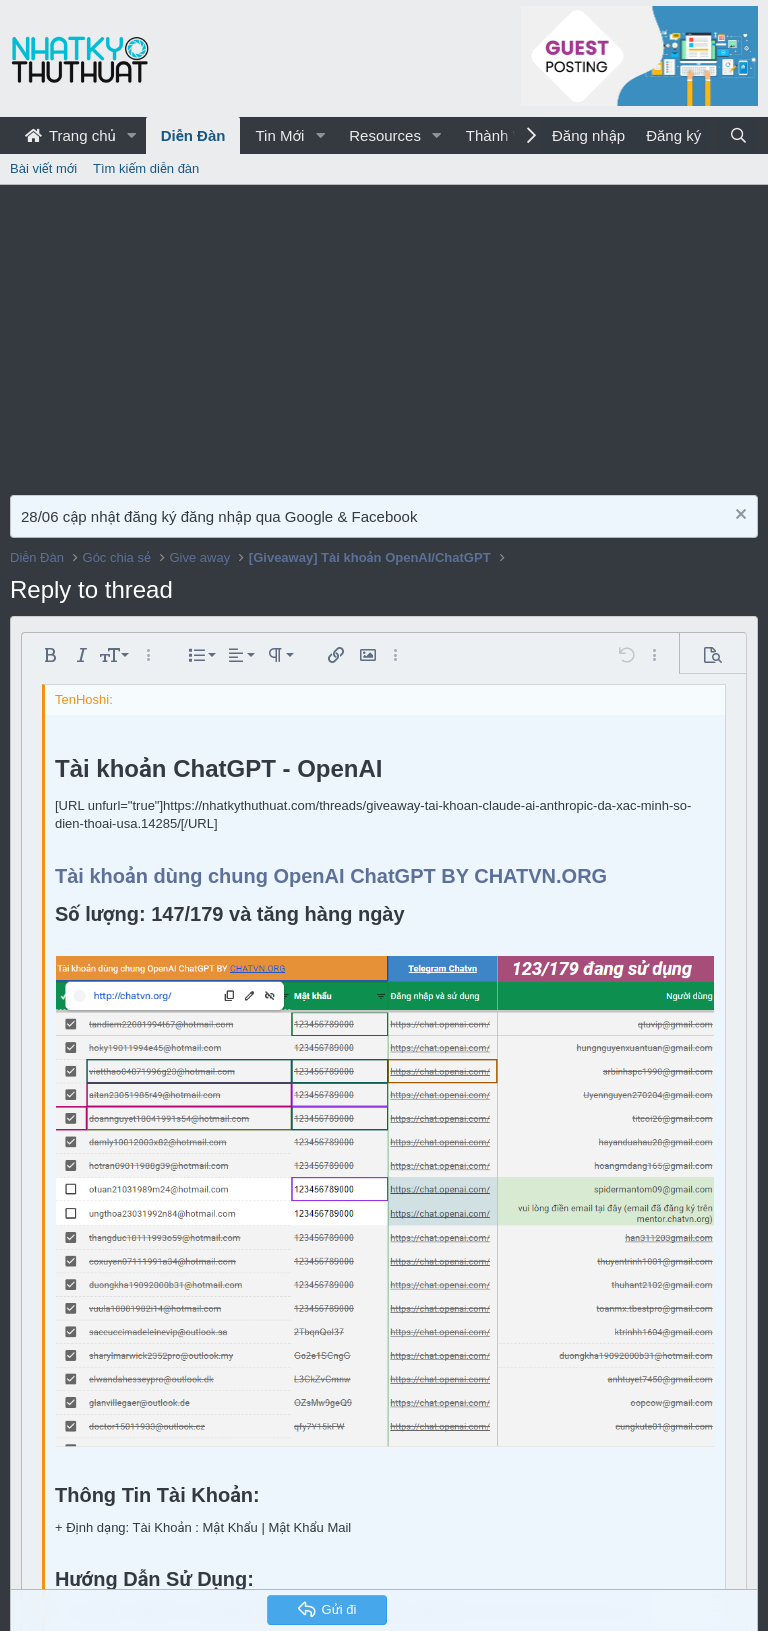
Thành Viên (504, 135)
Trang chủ (70, 135)
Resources (385, 135)
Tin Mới (279, 135)
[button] (132, 135)
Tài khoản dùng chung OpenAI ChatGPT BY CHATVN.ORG (331, 876)
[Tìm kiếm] (738, 135)
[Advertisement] (384, 335)
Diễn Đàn (193, 135)
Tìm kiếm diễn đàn (146, 168)
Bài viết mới (43, 168)
